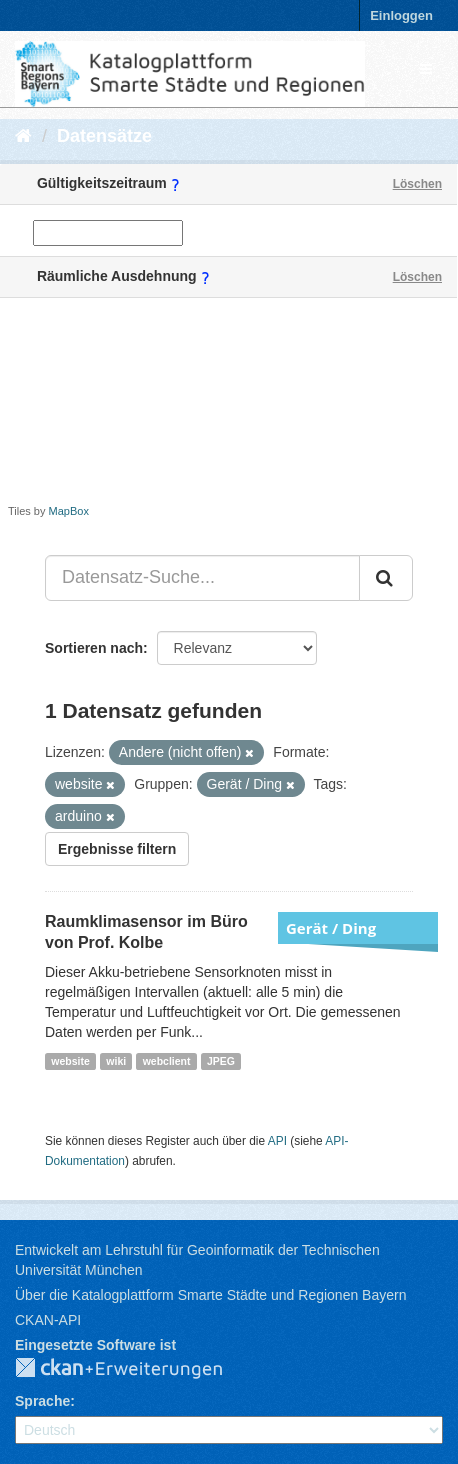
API (277, 1141)
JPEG (221, 1061)
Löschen (417, 184)
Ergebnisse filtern (117, 849)
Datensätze (104, 136)
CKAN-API (48, 1320)
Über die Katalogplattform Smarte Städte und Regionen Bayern (210, 1295)
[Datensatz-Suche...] (202, 578)
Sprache (42, 1401)
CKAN (135, 1369)
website (70, 1061)
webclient (167, 1061)
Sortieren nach (94, 648)
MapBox (69, 511)
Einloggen (401, 15)
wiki (116, 1061)
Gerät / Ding (331, 928)
